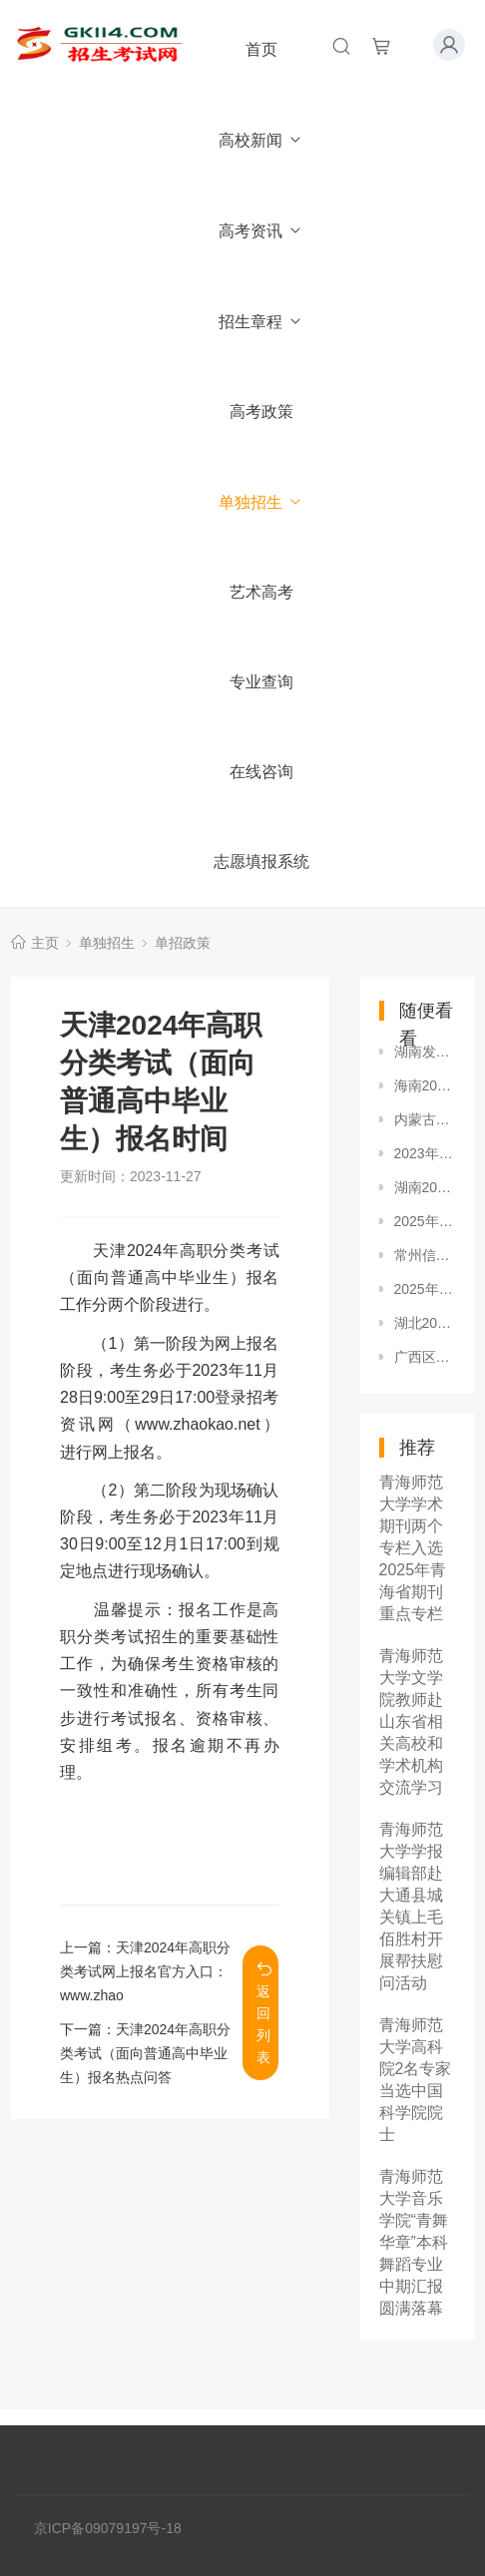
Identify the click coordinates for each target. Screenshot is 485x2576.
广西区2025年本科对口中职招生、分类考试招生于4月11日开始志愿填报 (425, 1357)
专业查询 (261, 681)
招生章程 (261, 321)
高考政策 (261, 411)
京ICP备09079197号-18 (108, 2528)
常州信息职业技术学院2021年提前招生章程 (425, 1255)
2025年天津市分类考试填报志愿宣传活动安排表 (425, 1289)
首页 (261, 49)
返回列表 (264, 2012)
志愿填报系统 (261, 861)
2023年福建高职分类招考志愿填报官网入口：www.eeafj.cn (425, 1153)
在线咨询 (261, 771)
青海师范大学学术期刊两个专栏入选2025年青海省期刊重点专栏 (413, 1548)
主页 (45, 943)
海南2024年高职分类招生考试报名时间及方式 (425, 1085)
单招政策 (183, 943)
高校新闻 (261, 140)
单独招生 (261, 502)
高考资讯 (261, 230)
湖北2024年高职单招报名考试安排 (425, 1323)
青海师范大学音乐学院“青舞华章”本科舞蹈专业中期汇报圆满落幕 (413, 2242)
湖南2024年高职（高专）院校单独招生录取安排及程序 (425, 1187)
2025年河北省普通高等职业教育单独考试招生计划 (425, 1221)
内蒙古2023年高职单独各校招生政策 (425, 1119)
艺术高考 (261, 592)
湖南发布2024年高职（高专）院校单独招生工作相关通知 (425, 1052)
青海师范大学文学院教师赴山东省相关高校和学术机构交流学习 (411, 1721)
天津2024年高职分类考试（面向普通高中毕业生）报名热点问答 (145, 2053)
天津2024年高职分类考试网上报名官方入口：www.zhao (145, 1971)
